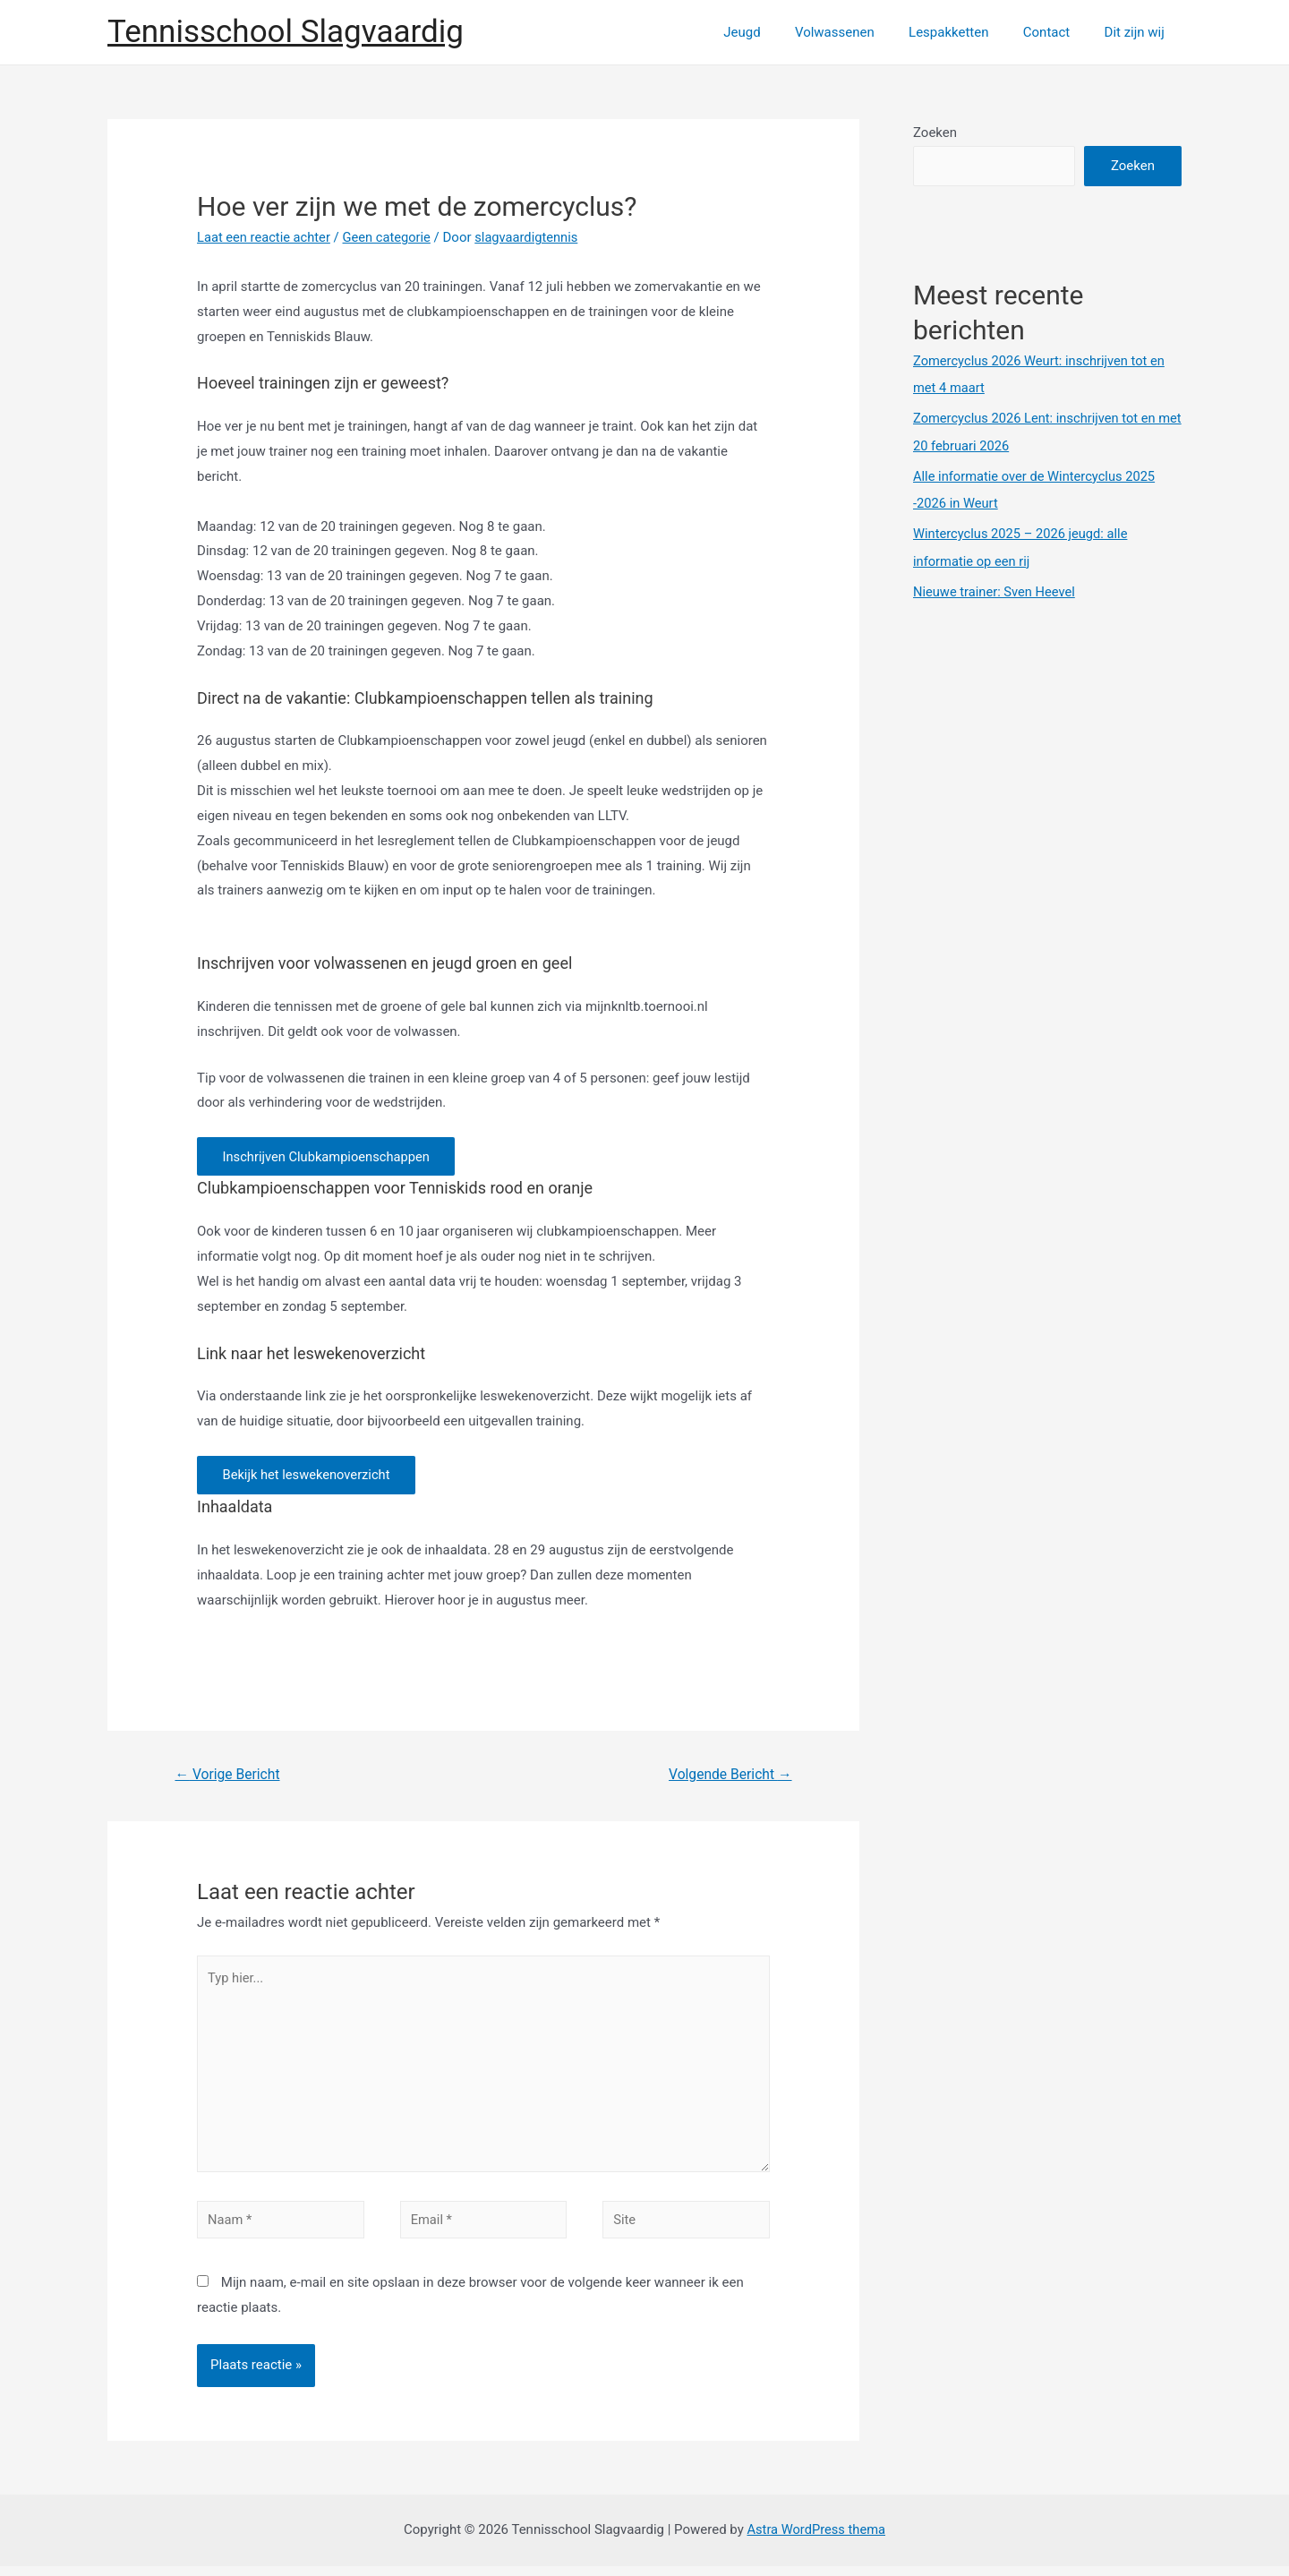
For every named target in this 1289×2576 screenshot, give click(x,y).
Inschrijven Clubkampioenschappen (330, 1157)
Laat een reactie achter (265, 237)
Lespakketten (967, 32)
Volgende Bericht (728, 1777)
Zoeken (935, 132)
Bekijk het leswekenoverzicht (309, 1477)
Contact (1057, 32)
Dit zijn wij (1138, 32)
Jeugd (775, 32)
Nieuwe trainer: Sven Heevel (996, 589)
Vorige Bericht (229, 1777)
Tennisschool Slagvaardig (285, 31)
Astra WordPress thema (816, 2539)
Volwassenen (861, 32)
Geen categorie (391, 237)
